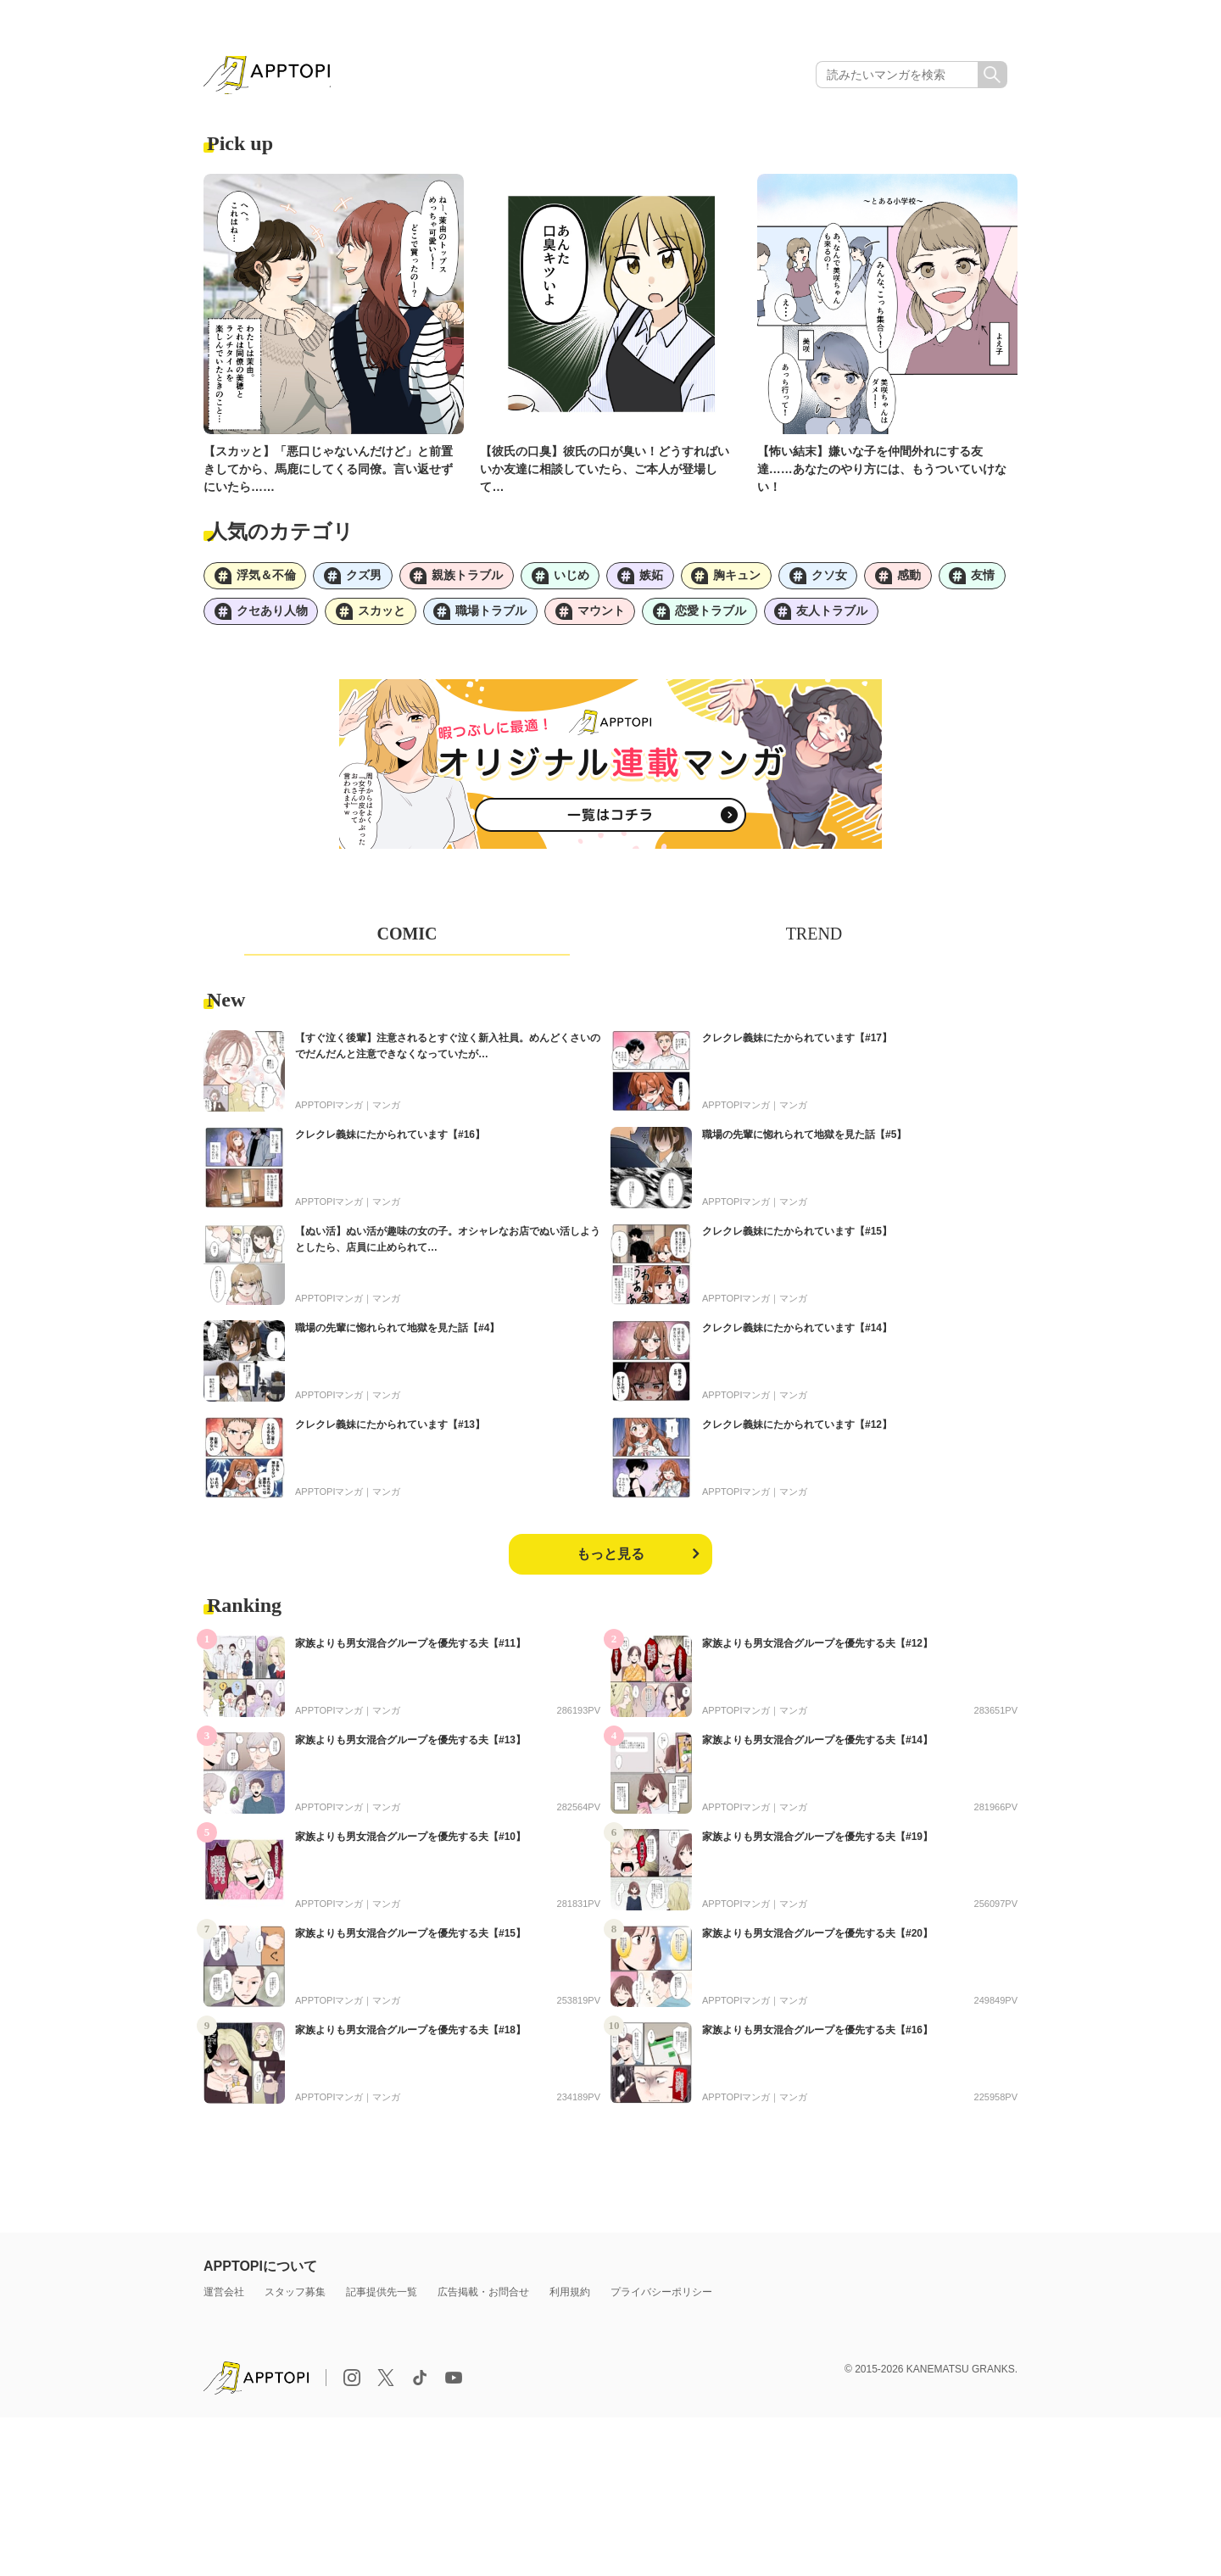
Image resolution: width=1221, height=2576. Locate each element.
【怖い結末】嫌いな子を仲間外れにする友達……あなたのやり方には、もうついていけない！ (881, 471)
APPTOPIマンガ (329, 1111)
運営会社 (224, 2298)
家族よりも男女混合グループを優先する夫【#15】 (410, 1939)
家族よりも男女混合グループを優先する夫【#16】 (817, 2036)
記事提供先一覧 (381, 2298)
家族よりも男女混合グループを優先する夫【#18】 (410, 2036)
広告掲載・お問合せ (483, 2298)
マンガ (386, 1111)
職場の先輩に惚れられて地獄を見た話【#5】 (804, 1140)
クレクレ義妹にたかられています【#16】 (390, 1140)
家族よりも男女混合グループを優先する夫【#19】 (817, 1842)
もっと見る (610, 1560)
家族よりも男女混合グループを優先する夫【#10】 (410, 1842)
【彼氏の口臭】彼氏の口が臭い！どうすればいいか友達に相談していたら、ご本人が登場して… (604, 471)
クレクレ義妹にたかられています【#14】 (797, 1334)
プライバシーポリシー (661, 2298)
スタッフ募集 (295, 2298)
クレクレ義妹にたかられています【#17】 (797, 1044)
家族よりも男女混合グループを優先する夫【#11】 (410, 1649)
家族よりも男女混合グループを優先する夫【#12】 (817, 1649)
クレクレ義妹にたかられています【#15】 (797, 1237)
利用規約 (569, 2298)
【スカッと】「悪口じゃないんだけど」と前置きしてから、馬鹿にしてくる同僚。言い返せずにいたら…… (328, 471)
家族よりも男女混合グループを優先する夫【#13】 (410, 1746)
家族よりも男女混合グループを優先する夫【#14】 (817, 1746)
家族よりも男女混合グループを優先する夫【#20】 (817, 1939)
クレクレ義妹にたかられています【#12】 (797, 1430)
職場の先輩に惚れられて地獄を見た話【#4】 (397, 1334)
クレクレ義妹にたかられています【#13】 (390, 1430)
